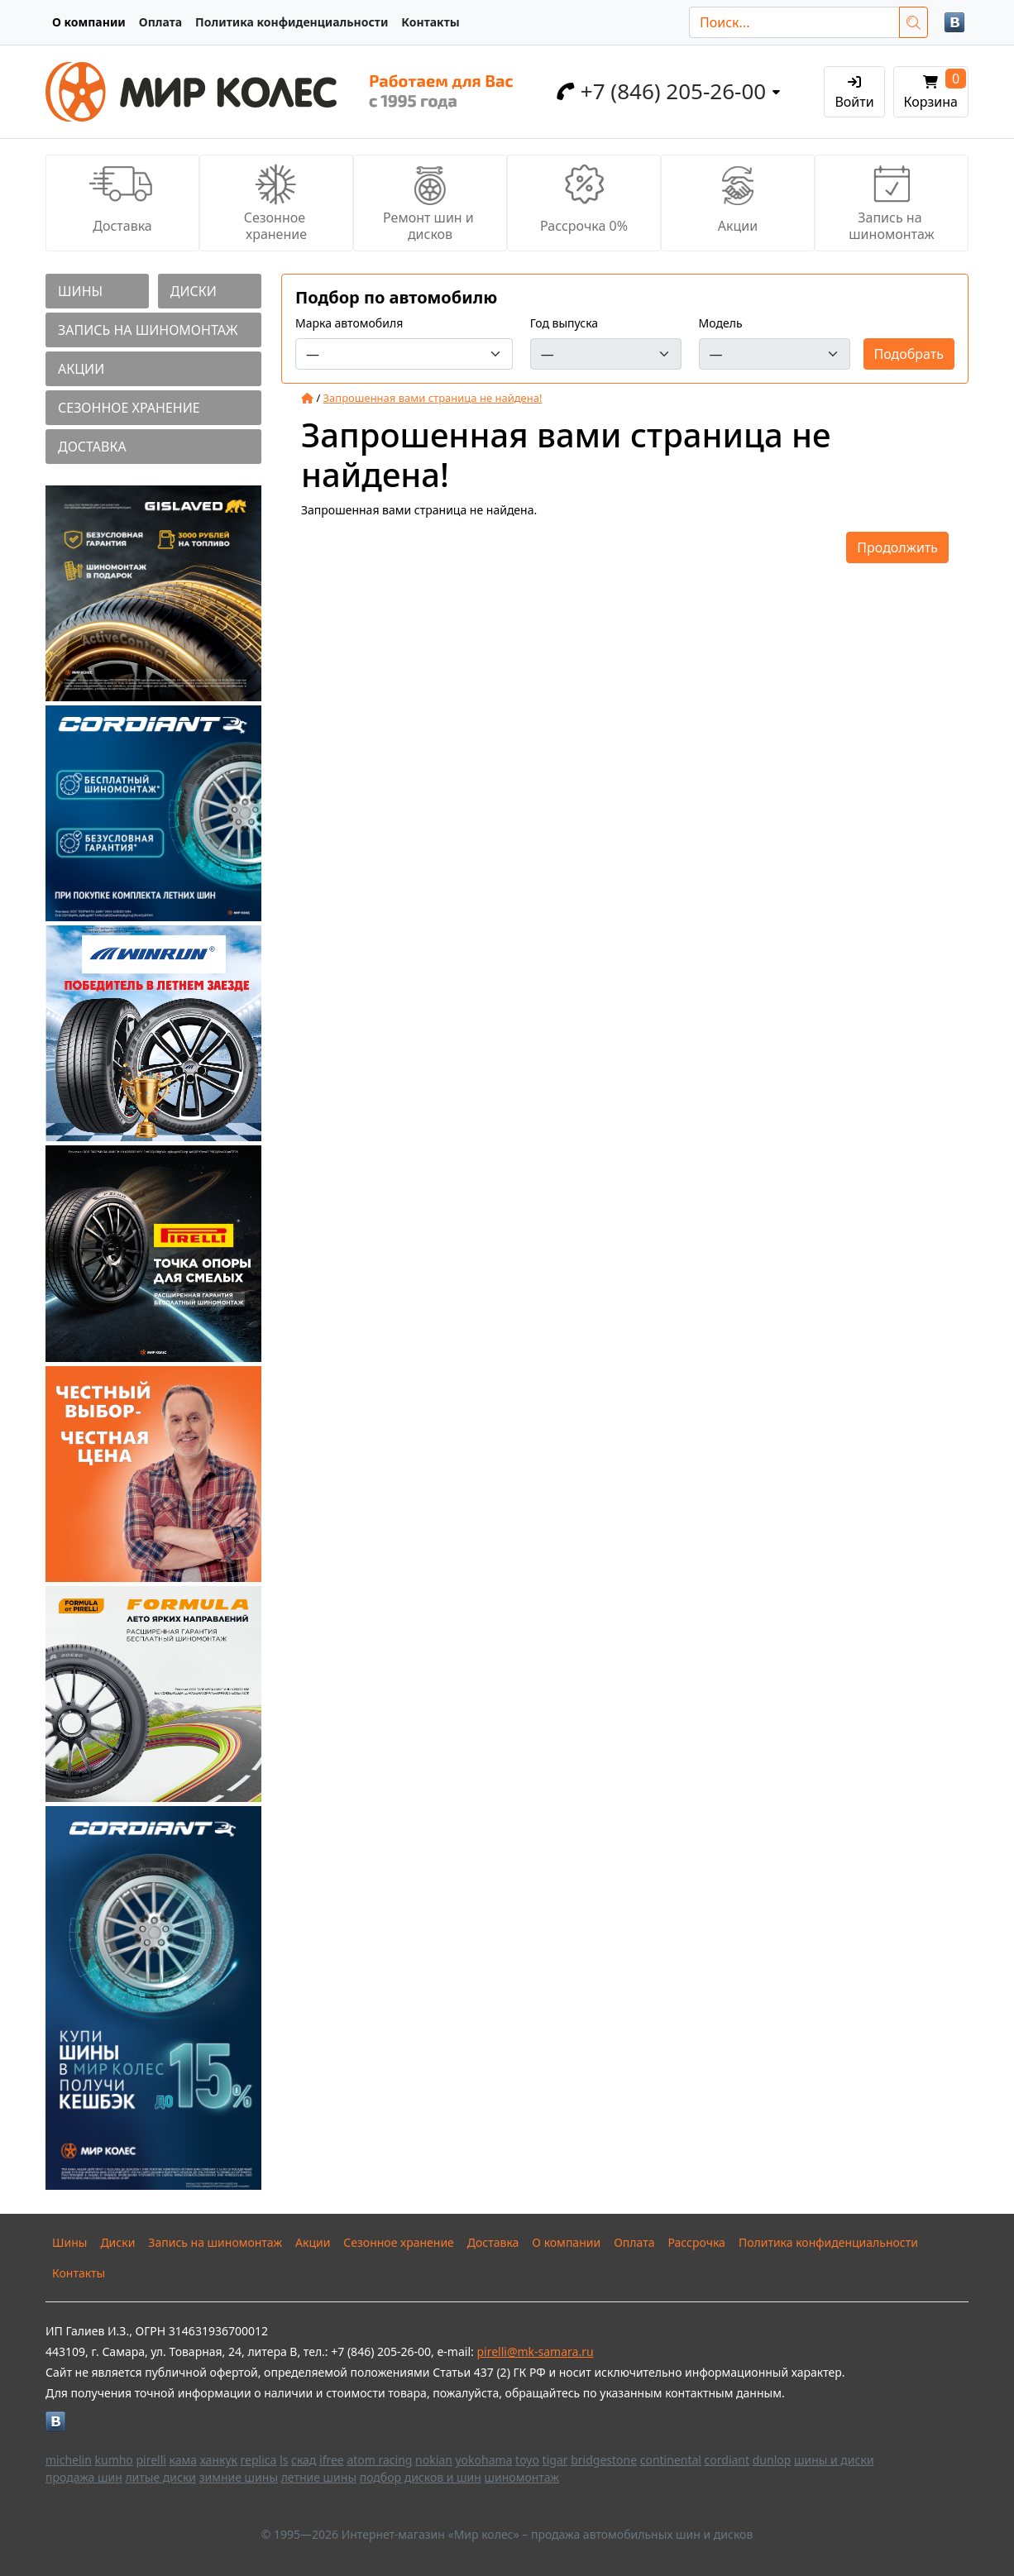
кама (183, 2460)
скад (303, 2460)
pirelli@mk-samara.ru (534, 2351)
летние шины (318, 2477)
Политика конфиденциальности (291, 22)
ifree (331, 2460)
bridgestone (604, 2460)
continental (670, 2460)
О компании (89, 22)
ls (284, 2460)
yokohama (483, 2460)
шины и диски (834, 2460)
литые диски (160, 2477)
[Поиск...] (794, 22)
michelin (68, 2460)
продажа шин (83, 2477)
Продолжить (897, 547)
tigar (555, 2460)
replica (259, 2460)
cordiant (727, 2460)
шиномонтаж (522, 2477)
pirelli (150, 2460)
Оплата (160, 22)
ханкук (218, 2460)
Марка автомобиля (349, 323)
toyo (527, 2460)
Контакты (430, 22)
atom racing (379, 2460)
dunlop (772, 2460)
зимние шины (238, 2477)
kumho (114, 2460)
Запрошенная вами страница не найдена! (433, 397)
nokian (433, 2460)
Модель (721, 323)
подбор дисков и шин (420, 2477)
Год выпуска (564, 323)
